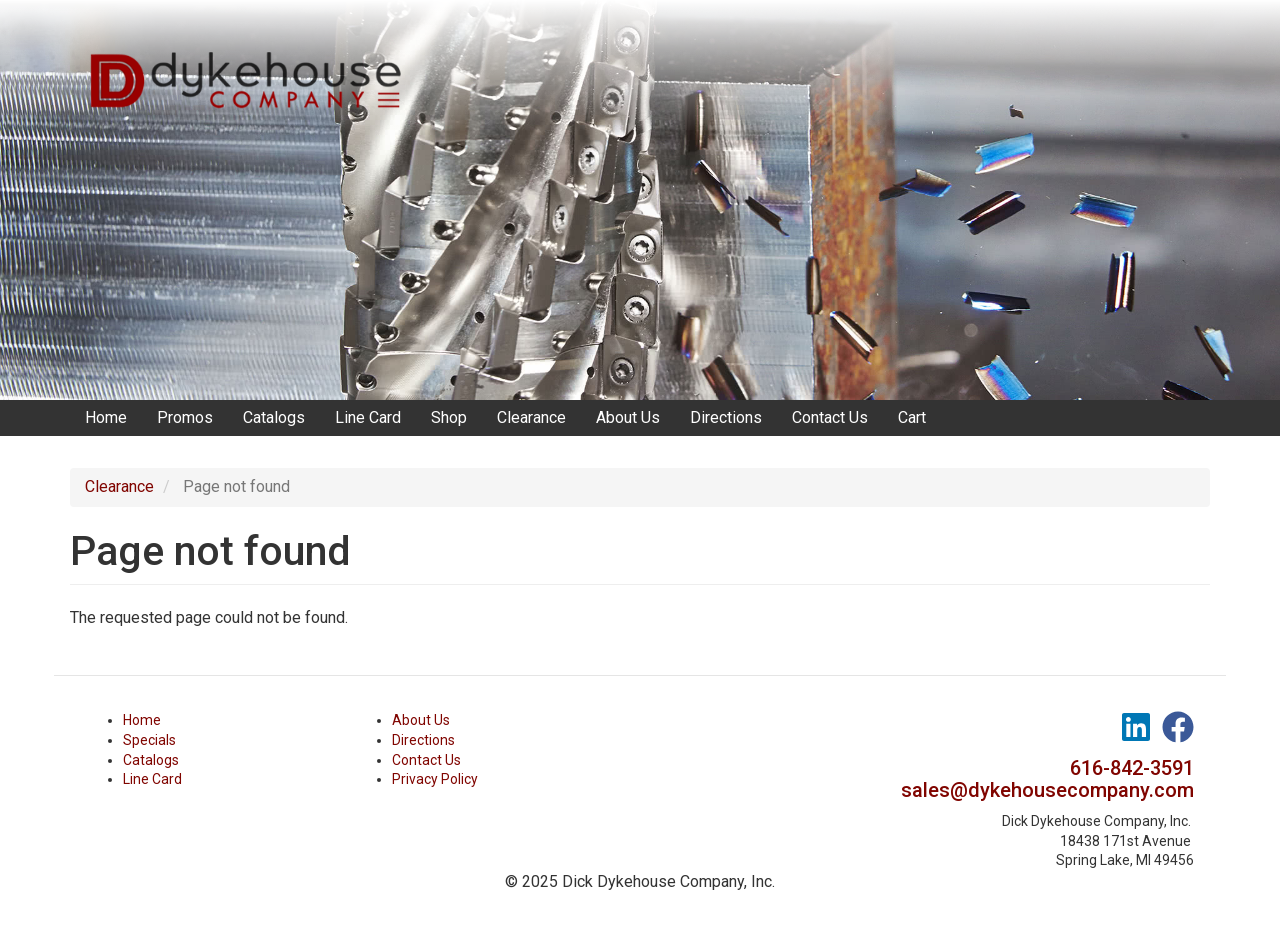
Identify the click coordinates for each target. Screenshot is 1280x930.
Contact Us (830, 417)
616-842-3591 (1132, 768)
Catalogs (274, 417)
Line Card (368, 417)
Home (106, 417)
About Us (628, 417)
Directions (726, 417)
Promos (185, 417)
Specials (149, 740)
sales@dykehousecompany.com (1047, 790)
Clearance (531, 417)
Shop (449, 417)
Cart (912, 417)
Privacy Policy (435, 779)
